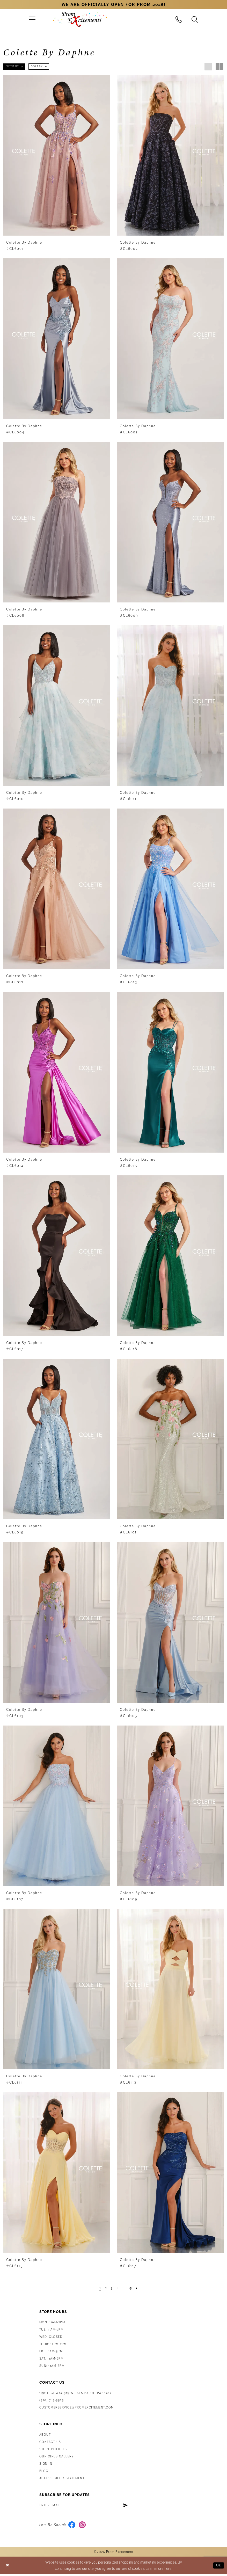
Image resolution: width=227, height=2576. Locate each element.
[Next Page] (139, 2288)
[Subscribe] (134, 2506)
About (45, 2435)
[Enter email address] (88, 2506)
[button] (32, 19)
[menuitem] (32, 19)
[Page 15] (131, 2288)
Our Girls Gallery (56, 2456)
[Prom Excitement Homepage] (80, 19)
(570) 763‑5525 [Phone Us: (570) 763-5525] (51, 2400)
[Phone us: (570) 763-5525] (179, 19)
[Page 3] (110, 2288)
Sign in (46, 2464)
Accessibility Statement (62, 2478)
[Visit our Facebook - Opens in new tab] (72, 2526)
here (168, 2570)
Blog (43, 2471)
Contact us (50, 2442)
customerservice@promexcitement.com (76, 2408)
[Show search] (195, 19)
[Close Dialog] (8, 2567)
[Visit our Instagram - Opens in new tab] (83, 2526)
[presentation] (56, 155)
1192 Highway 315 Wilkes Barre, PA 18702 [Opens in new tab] (75, 2393)
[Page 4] (117, 2288)
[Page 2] (104, 2288)
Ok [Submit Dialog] (218, 2567)
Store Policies (53, 2449)
